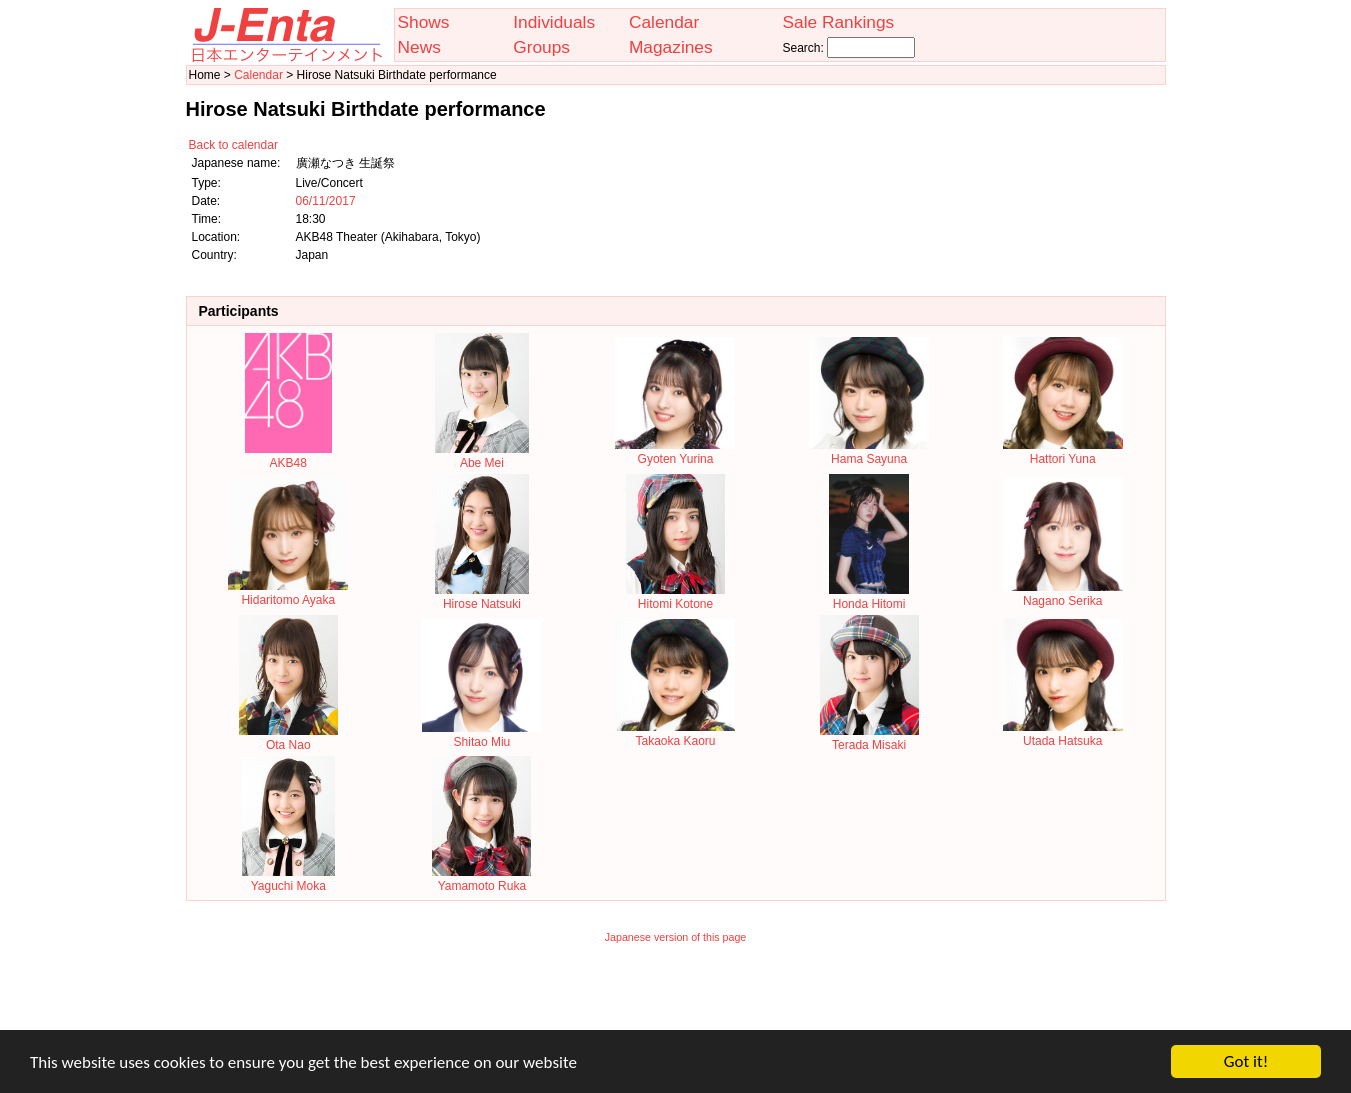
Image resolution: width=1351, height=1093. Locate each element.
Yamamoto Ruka (481, 879)
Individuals (554, 22)
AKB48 (288, 456)
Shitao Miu (482, 735)
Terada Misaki (869, 738)
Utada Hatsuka (1063, 734)
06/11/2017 (326, 201)
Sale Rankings (838, 22)
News (419, 47)
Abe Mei (481, 456)
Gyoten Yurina (675, 452)
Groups (541, 47)
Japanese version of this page (676, 937)
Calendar (664, 22)
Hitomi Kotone (675, 597)
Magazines (671, 47)
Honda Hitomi (869, 597)
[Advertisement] (676, 1000)
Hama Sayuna (869, 452)
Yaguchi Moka (288, 879)
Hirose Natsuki (481, 597)
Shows (424, 22)
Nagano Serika (1063, 594)
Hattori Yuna (1063, 452)
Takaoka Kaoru (675, 734)
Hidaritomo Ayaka (288, 593)
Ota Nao (288, 738)
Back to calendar (233, 145)
